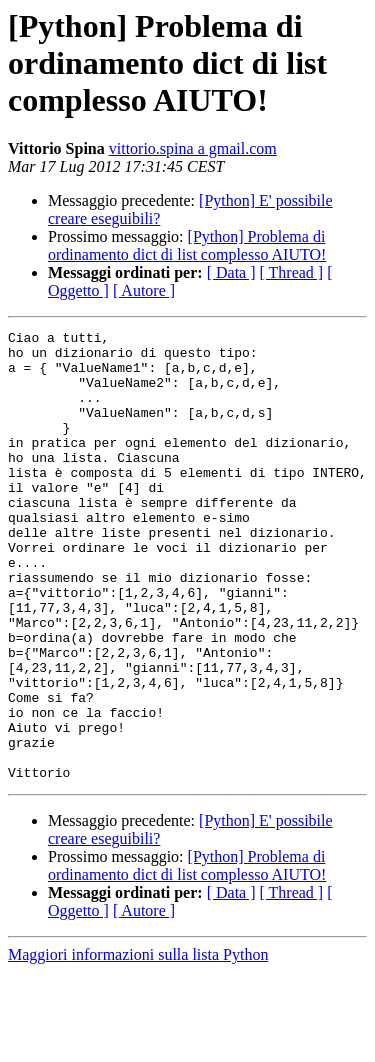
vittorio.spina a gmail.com (193, 148)
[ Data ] (231, 272)
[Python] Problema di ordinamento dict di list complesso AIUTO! (187, 245)
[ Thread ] (292, 272)
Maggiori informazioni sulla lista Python (138, 1044)
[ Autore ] (144, 290)
